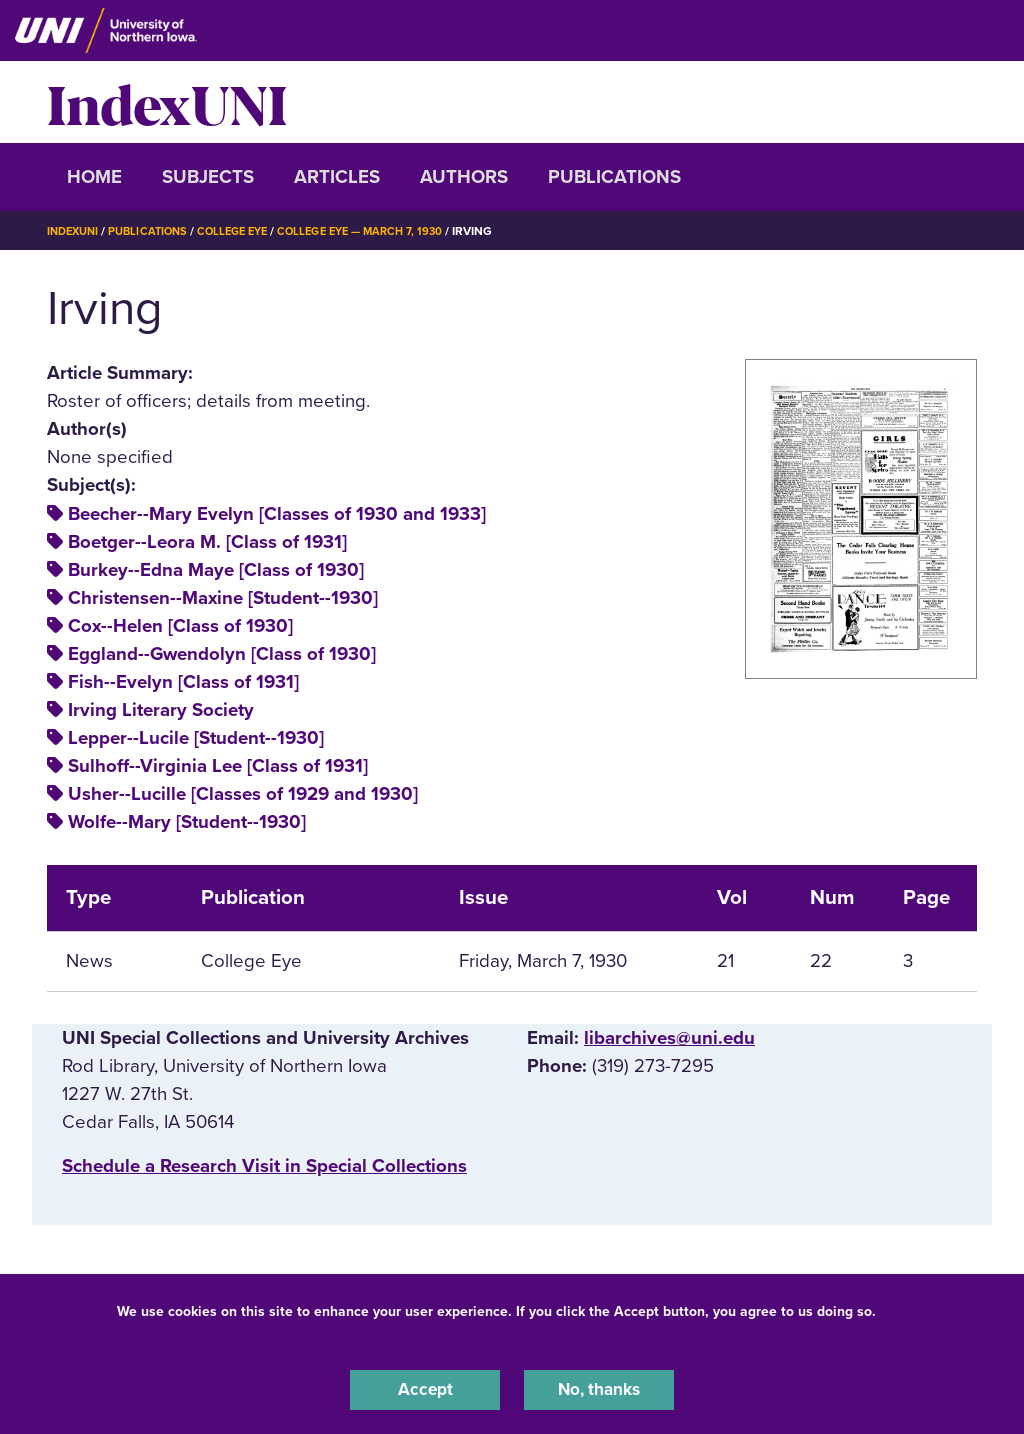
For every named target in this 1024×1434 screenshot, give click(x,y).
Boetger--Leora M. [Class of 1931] (207, 542)
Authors (464, 177)
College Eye (246, 231)
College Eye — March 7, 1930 (384, 231)
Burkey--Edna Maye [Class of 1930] (216, 570)
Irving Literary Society (161, 710)
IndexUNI (167, 102)
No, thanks (599, 1388)
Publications (614, 177)
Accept (425, 1388)
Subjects (208, 177)
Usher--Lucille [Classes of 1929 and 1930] (243, 794)
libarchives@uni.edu (669, 1038)
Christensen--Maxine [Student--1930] (223, 598)
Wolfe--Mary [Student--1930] (187, 822)
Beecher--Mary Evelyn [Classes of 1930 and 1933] (277, 514)
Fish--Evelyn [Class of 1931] (183, 682)
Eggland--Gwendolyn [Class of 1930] (222, 654)
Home (94, 177)
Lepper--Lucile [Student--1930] (196, 738)
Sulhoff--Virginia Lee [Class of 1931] (218, 766)
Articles (337, 177)
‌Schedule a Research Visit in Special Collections (264, 1166)
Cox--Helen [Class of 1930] (180, 626)
